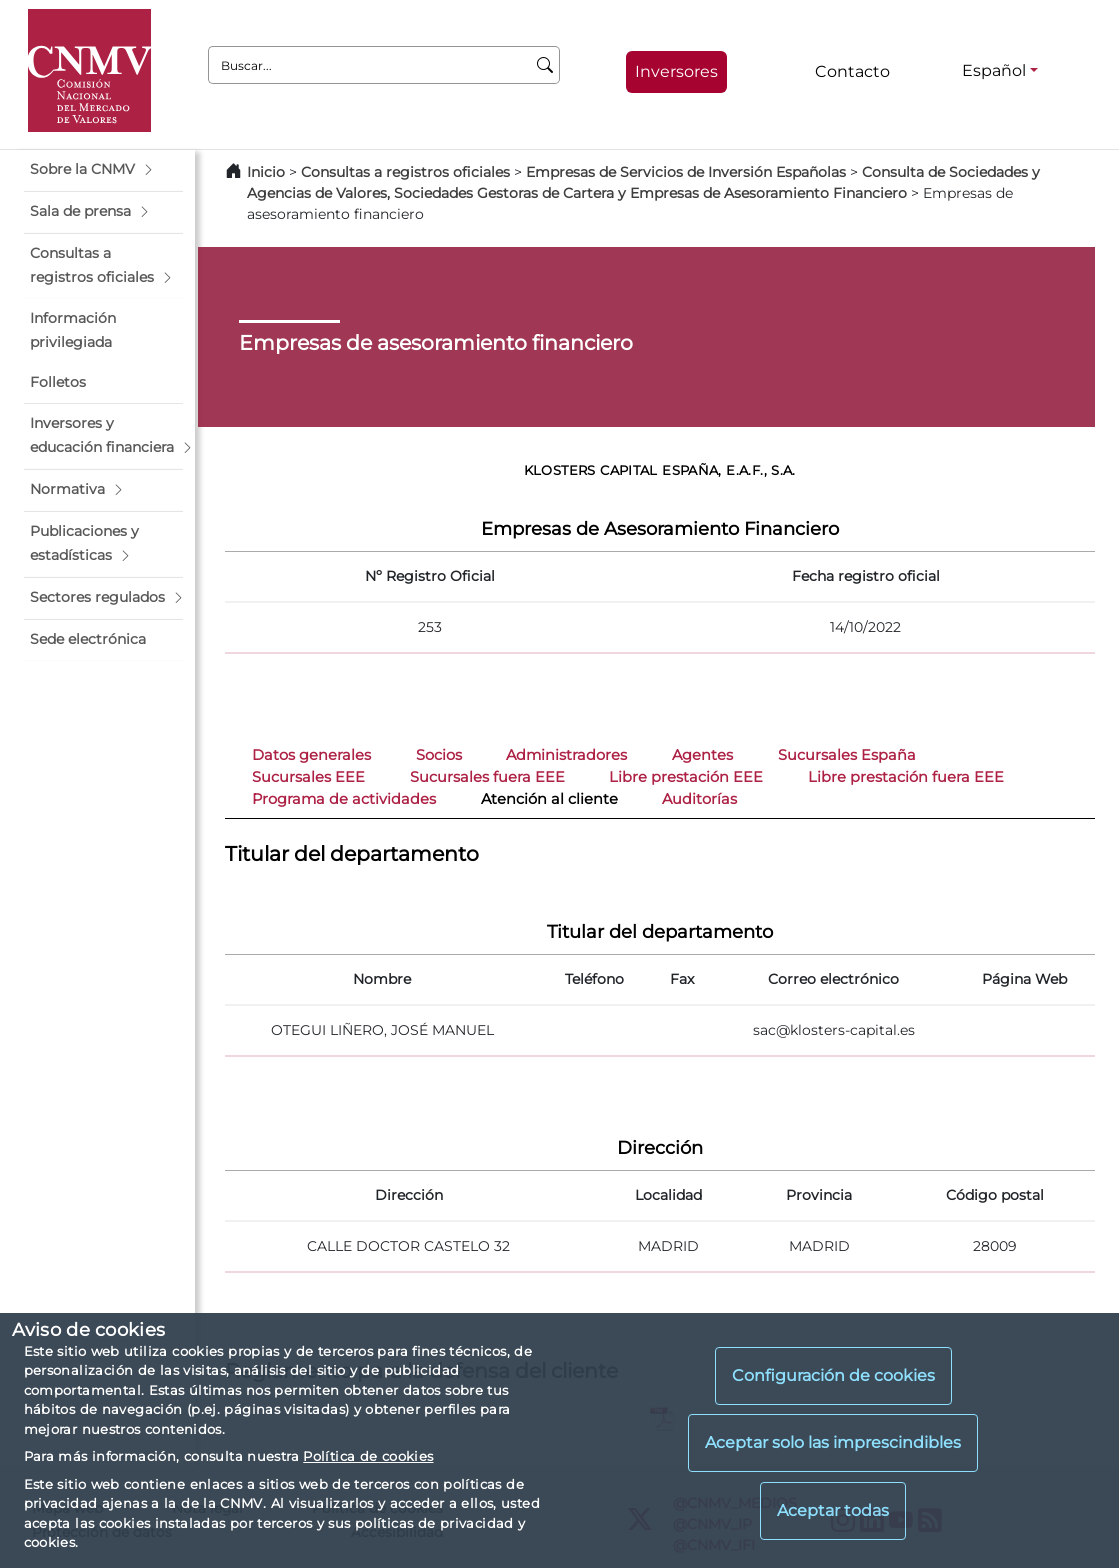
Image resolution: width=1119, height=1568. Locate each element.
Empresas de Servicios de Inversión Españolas (686, 172)
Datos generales (311, 755)
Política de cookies (368, 1456)
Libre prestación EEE (686, 777)
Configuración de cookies (833, 1375)
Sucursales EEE (308, 777)
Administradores (566, 755)
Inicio (266, 172)
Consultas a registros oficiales (405, 172)
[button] (103, 170)
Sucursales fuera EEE (487, 777)
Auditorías (699, 799)
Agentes (702, 755)
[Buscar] (545, 65)
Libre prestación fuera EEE (906, 777)
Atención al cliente (549, 799)
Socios (439, 755)
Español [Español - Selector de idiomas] (994, 70)
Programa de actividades (344, 799)
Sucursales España (847, 755)
